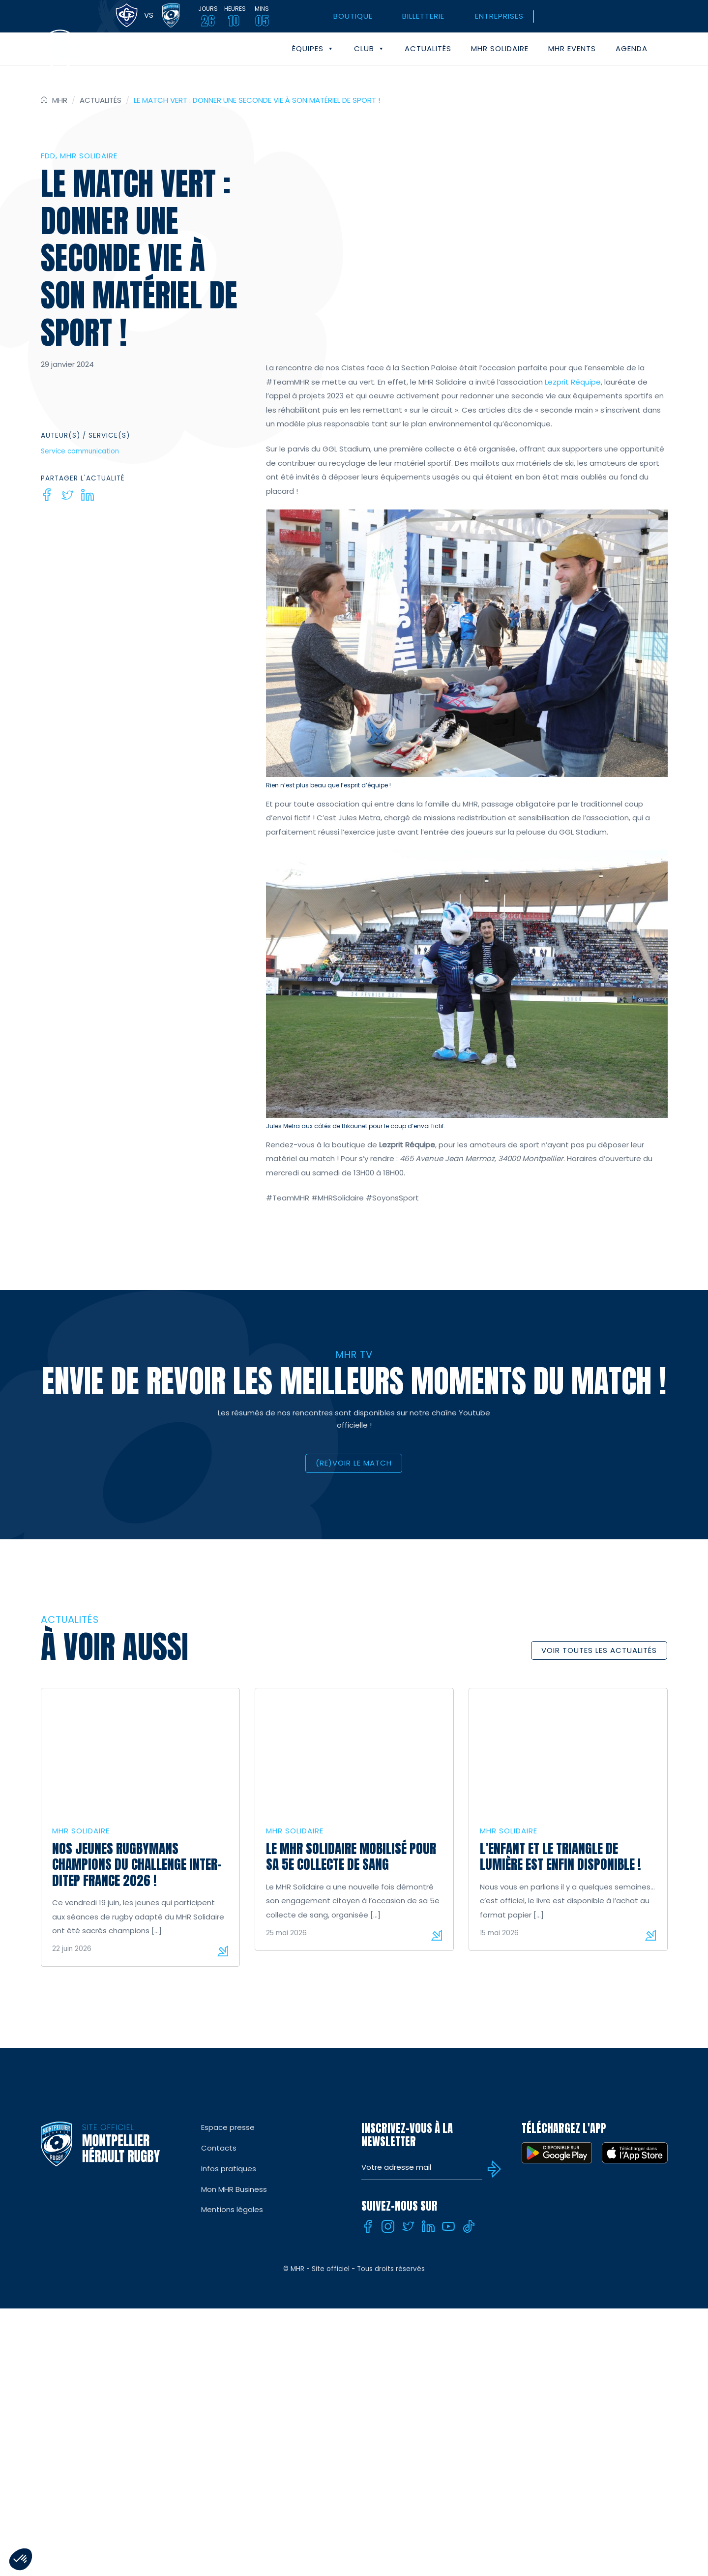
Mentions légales (232, 2209)
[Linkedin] (87, 494)
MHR (59, 100)
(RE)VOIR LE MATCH (354, 1463)
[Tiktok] (468, 2226)
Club (369, 49)
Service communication (80, 451)
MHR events (572, 48)
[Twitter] (67, 494)
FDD (48, 155)
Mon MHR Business (234, 2189)
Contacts (218, 2148)
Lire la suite (223, 1951)
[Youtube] (448, 2226)
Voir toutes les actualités (599, 1650)
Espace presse (228, 2127)
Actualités (428, 48)
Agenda (632, 48)
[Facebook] (47, 494)
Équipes (313, 49)
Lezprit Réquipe (573, 382)
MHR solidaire (500, 48)
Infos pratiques (228, 2168)
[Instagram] (388, 2226)
